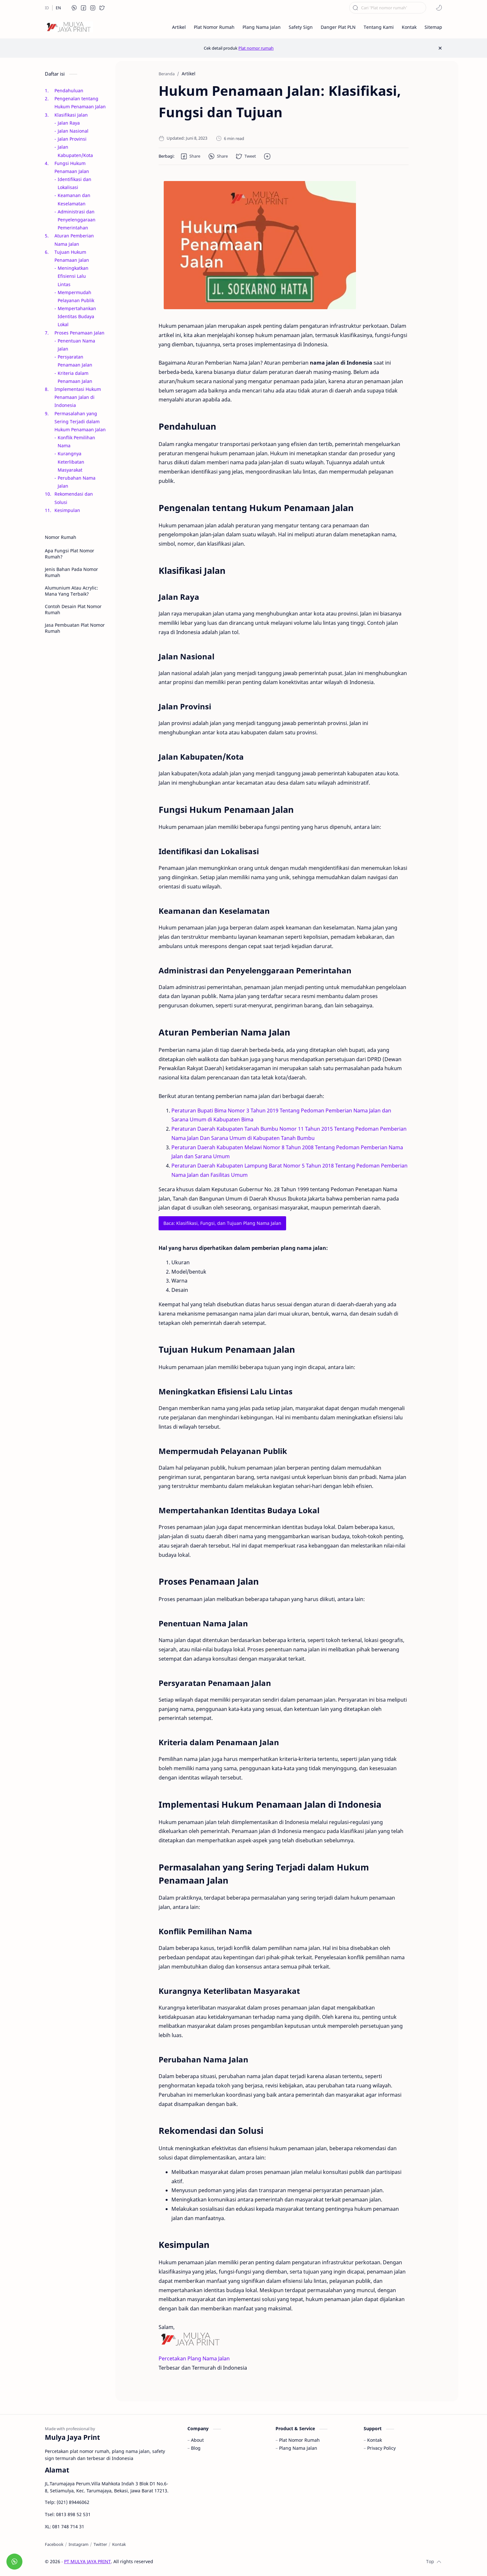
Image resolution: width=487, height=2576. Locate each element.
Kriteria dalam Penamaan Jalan (75, 377)
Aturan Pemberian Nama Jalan (74, 240)
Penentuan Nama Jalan (76, 345)
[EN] (58, 8)
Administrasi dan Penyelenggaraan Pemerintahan (76, 220)
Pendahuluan (68, 90)
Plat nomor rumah (256, 48)
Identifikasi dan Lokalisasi (74, 183)
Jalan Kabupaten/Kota (75, 151)
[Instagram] (78, 2544)
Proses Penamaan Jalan (79, 333)
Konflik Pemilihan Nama (76, 441)
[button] (74, 8)
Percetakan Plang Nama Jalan (194, 2358)
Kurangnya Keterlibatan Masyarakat (71, 461)
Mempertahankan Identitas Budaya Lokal (77, 316)
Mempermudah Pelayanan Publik (76, 296)
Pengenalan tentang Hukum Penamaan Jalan (80, 102)
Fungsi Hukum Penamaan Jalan (71, 167)
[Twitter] (100, 2544)
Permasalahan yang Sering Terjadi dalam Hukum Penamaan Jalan (80, 421)
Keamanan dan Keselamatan (74, 199)
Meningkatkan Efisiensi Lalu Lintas (73, 276)
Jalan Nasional (73, 131)
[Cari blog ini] (387, 7)
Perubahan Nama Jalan (76, 482)
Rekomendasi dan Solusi (73, 498)
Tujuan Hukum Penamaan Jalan (71, 256)
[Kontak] (119, 2544)
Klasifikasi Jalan (71, 115)
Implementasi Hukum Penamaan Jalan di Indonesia (77, 397)
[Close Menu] (440, 48)
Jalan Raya (69, 123)
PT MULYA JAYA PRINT (87, 2561)
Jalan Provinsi (72, 139)
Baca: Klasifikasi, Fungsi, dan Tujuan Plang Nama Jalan (222, 1223)
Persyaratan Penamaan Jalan (75, 361)
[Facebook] (54, 2544)
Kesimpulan (67, 510)
